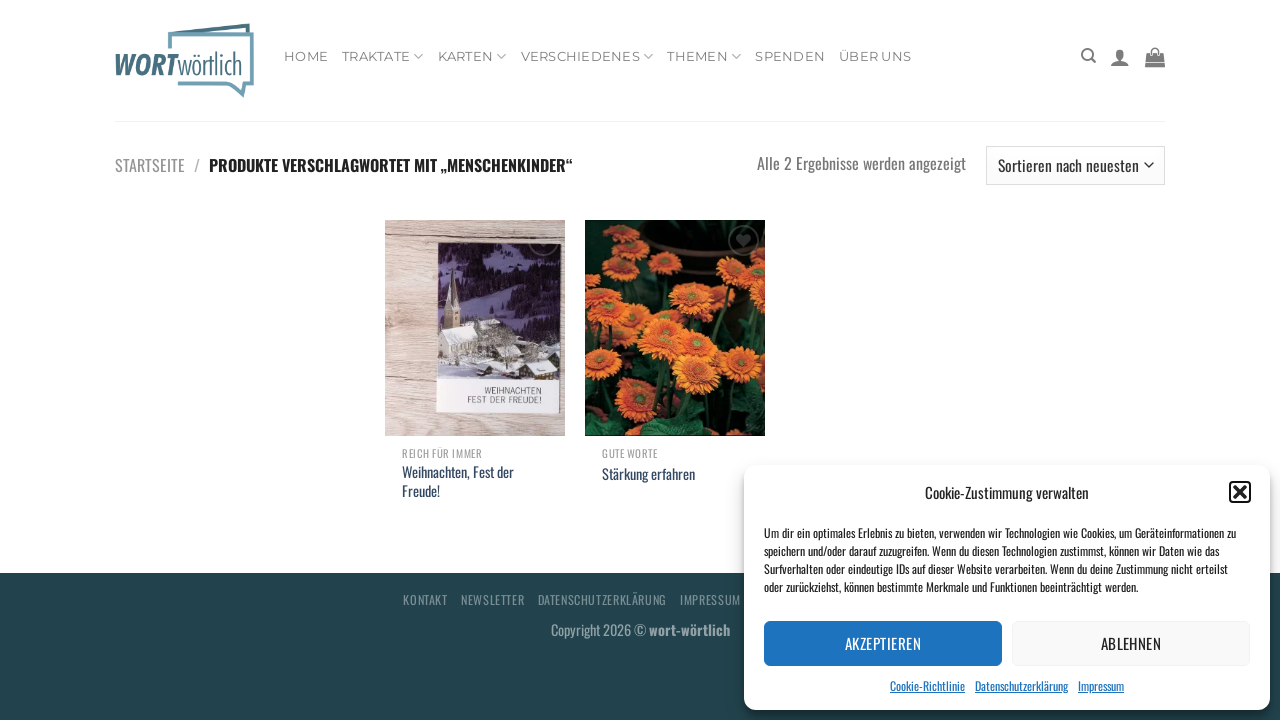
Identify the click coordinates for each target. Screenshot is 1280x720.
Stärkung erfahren (648, 474)
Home (306, 56)
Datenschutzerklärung (1021, 685)
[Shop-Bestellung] (1075, 165)
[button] (1240, 492)
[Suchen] (1088, 56)
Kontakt (425, 599)
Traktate (383, 56)
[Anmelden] (1120, 57)
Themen (704, 56)
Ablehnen (1131, 643)
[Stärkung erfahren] (675, 328)
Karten (472, 56)
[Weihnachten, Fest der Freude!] (475, 328)
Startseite (150, 165)
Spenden (790, 56)
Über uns (875, 56)
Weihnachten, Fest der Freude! (458, 481)
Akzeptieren (883, 643)
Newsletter (492, 599)
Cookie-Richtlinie (927, 685)
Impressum (1101, 685)
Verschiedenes (587, 56)
